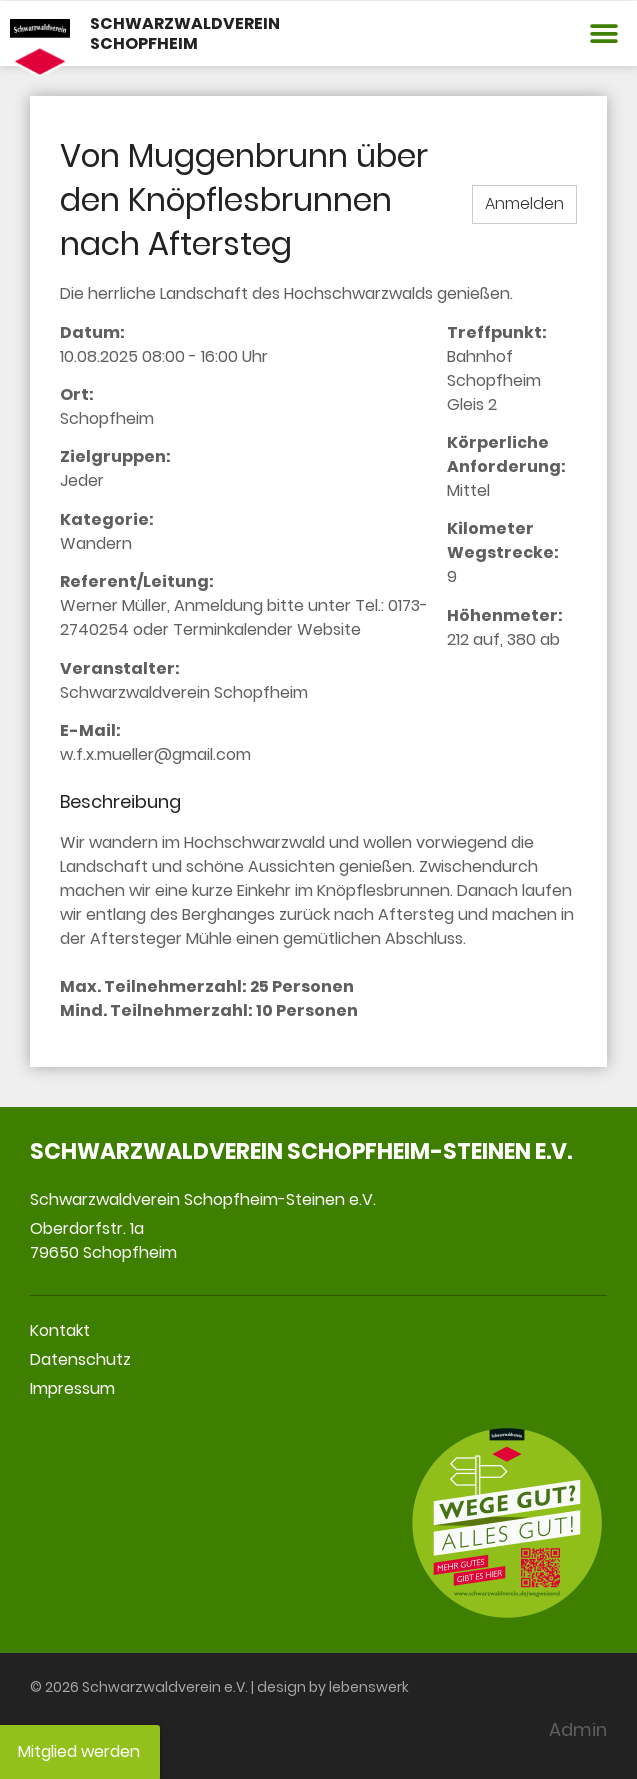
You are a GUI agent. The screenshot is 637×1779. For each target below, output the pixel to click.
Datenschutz (80, 1359)
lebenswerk (369, 1687)
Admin (578, 1729)
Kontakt (60, 1330)
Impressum (72, 1388)
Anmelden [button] (524, 203)
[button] (604, 33)
